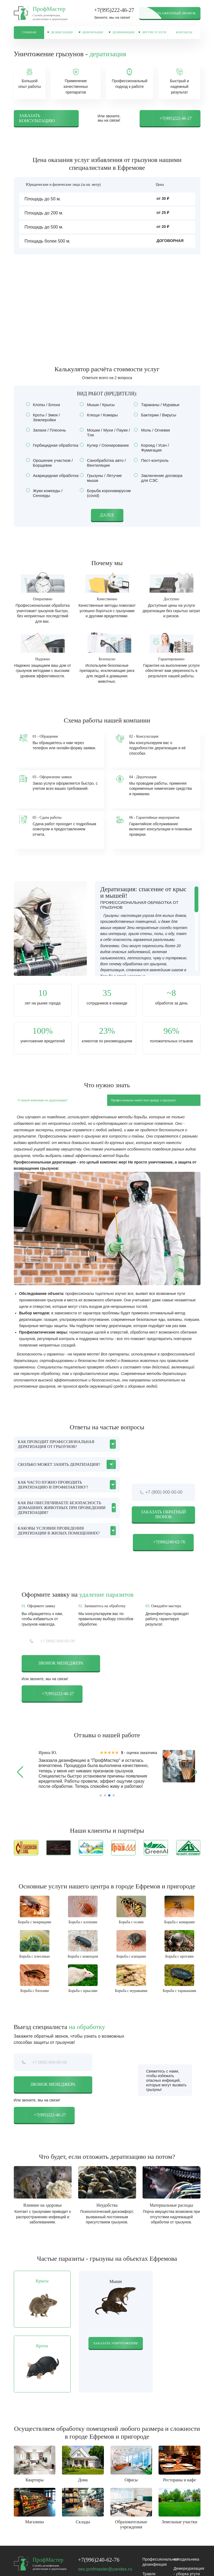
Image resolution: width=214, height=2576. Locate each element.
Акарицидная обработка (53, 482)
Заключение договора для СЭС (158, 484)
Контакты (193, 33)
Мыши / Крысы (99, 411)
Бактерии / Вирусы (157, 421)
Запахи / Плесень (48, 436)
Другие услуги (165, 35)
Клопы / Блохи (45, 411)
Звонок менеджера (61, 1669)
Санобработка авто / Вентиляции (103, 469)
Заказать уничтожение (115, 2359)
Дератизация (103, 35)
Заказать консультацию (37, 125)
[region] (147, 935)
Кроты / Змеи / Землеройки (43, 424)
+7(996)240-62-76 (159, 1548)
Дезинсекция (69, 35)
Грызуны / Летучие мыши (101, 484)
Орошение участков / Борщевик (49, 469)
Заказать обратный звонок (170, 13)
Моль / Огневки (153, 436)
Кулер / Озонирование (106, 451)
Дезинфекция (137, 35)
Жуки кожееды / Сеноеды (44, 499)
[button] (20, 1779)
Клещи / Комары (100, 421)
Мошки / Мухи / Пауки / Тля (105, 439)
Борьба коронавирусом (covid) (105, 499)
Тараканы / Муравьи (158, 411)
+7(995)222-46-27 (114, 10)
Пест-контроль (153, 467)
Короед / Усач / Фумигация (151, 454)
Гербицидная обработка (53, 451)
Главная (32, 33)
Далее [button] (107, 521)
